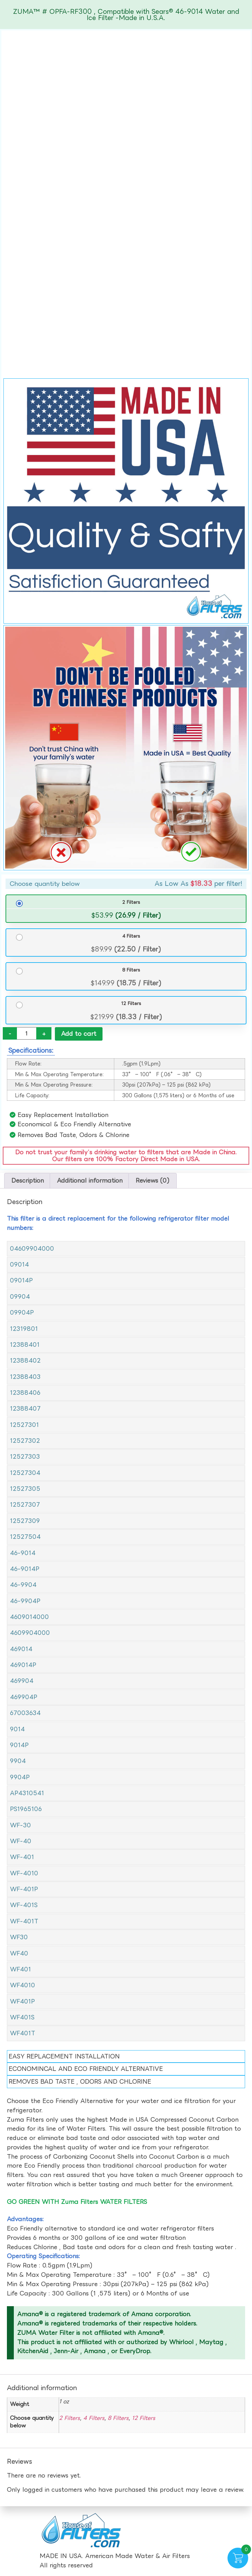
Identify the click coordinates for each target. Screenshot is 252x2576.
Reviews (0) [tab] (152, 1181)
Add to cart (78, 1033)
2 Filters (131, 902)
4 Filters (131, 936)
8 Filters (131, 970)
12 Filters (131, 1003)
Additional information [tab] (90, 1181)
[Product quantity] (27, 1033)
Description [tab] (27, 1181)
